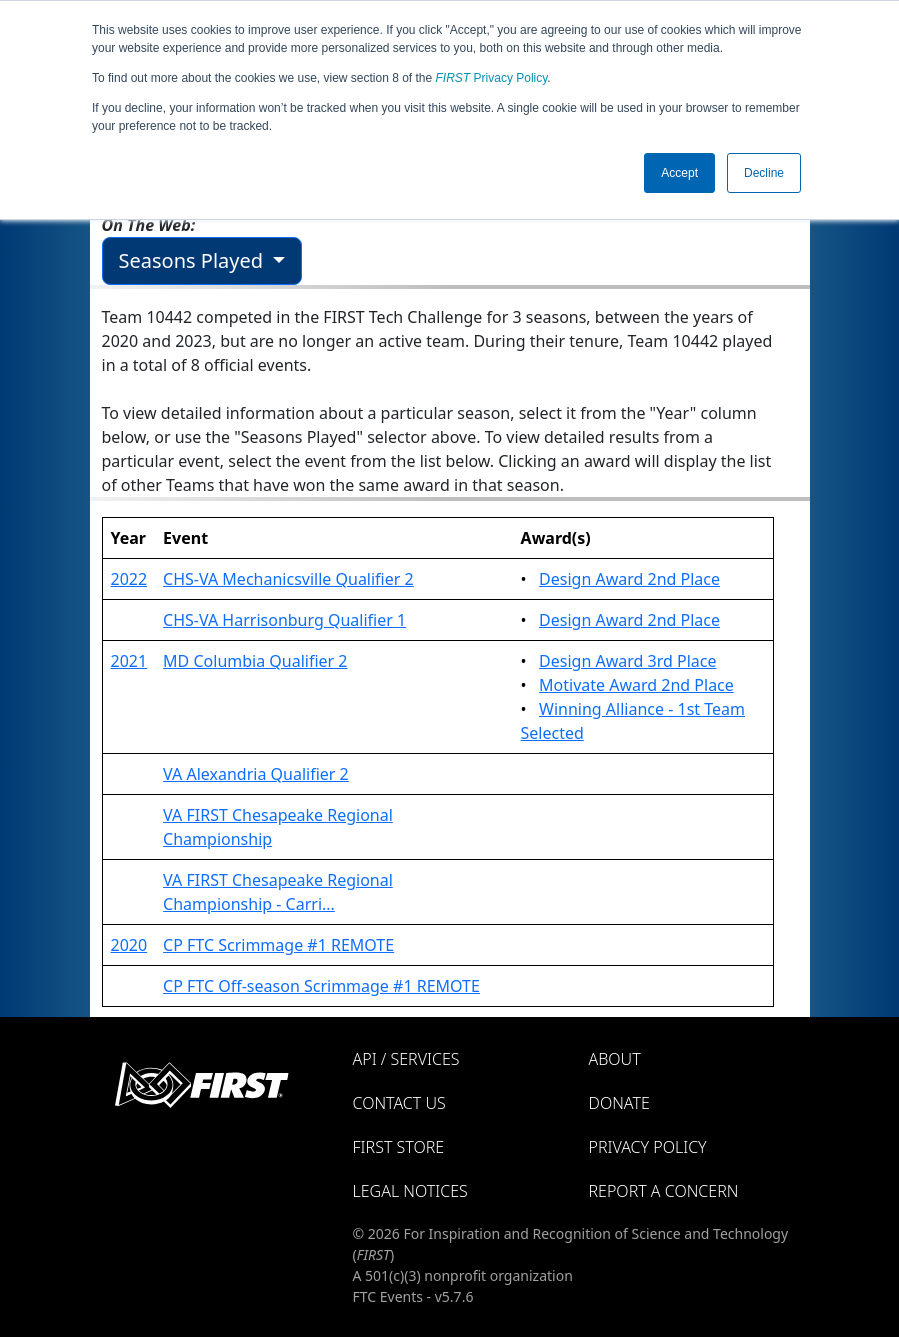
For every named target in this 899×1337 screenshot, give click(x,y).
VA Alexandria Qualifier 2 (256, 774)
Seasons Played (194, 260)
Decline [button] (764, 173)
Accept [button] (679, 173)
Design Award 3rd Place (627, 661)
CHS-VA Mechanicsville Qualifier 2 (288, 579)
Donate (619, 1103)
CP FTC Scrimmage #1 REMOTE (278, 945)
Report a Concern (664, 1191)
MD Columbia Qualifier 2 (255, 661)
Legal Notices (410, 1191)
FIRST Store (399, 1147)
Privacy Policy (492, 78)
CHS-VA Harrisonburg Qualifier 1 (284, 620)
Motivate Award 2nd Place (636, 685)
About (615, 1059)
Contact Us (399, 1103)
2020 (129, 945)
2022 (129, 579)
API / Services (406, 1059)
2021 (129, 661)
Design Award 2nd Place (629, 579)
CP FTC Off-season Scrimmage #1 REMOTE (321, 986)
